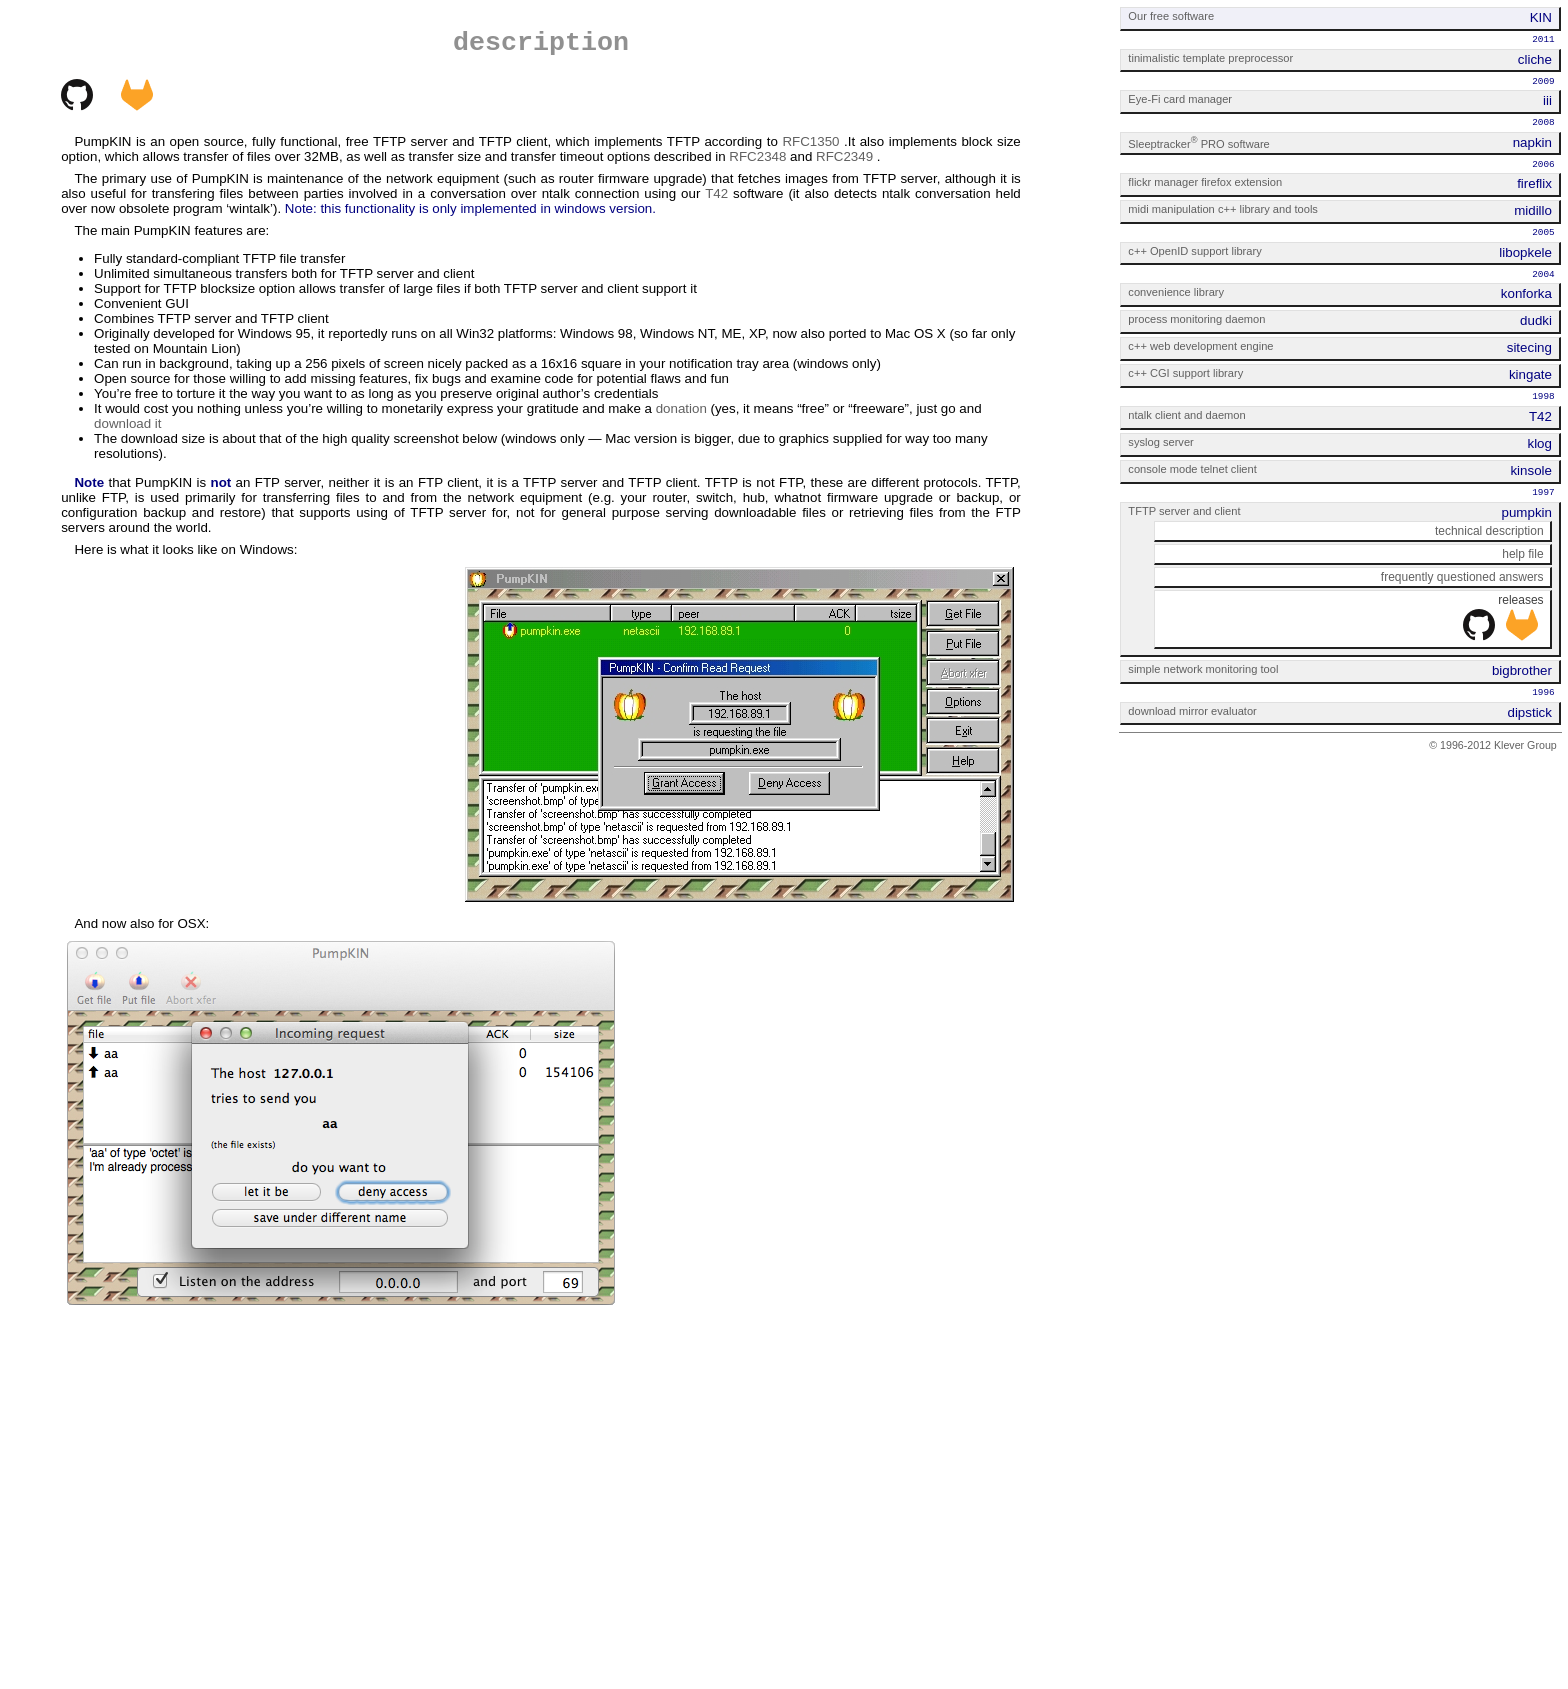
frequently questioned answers (1462, 577)
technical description (1489, 531)
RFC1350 (810, 141)
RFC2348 (757, 156)
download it (127, 423)
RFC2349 (844, 156)
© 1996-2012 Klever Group (1493, 745)
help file (1522, 554)
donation (681, 408)
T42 (716, 193)
